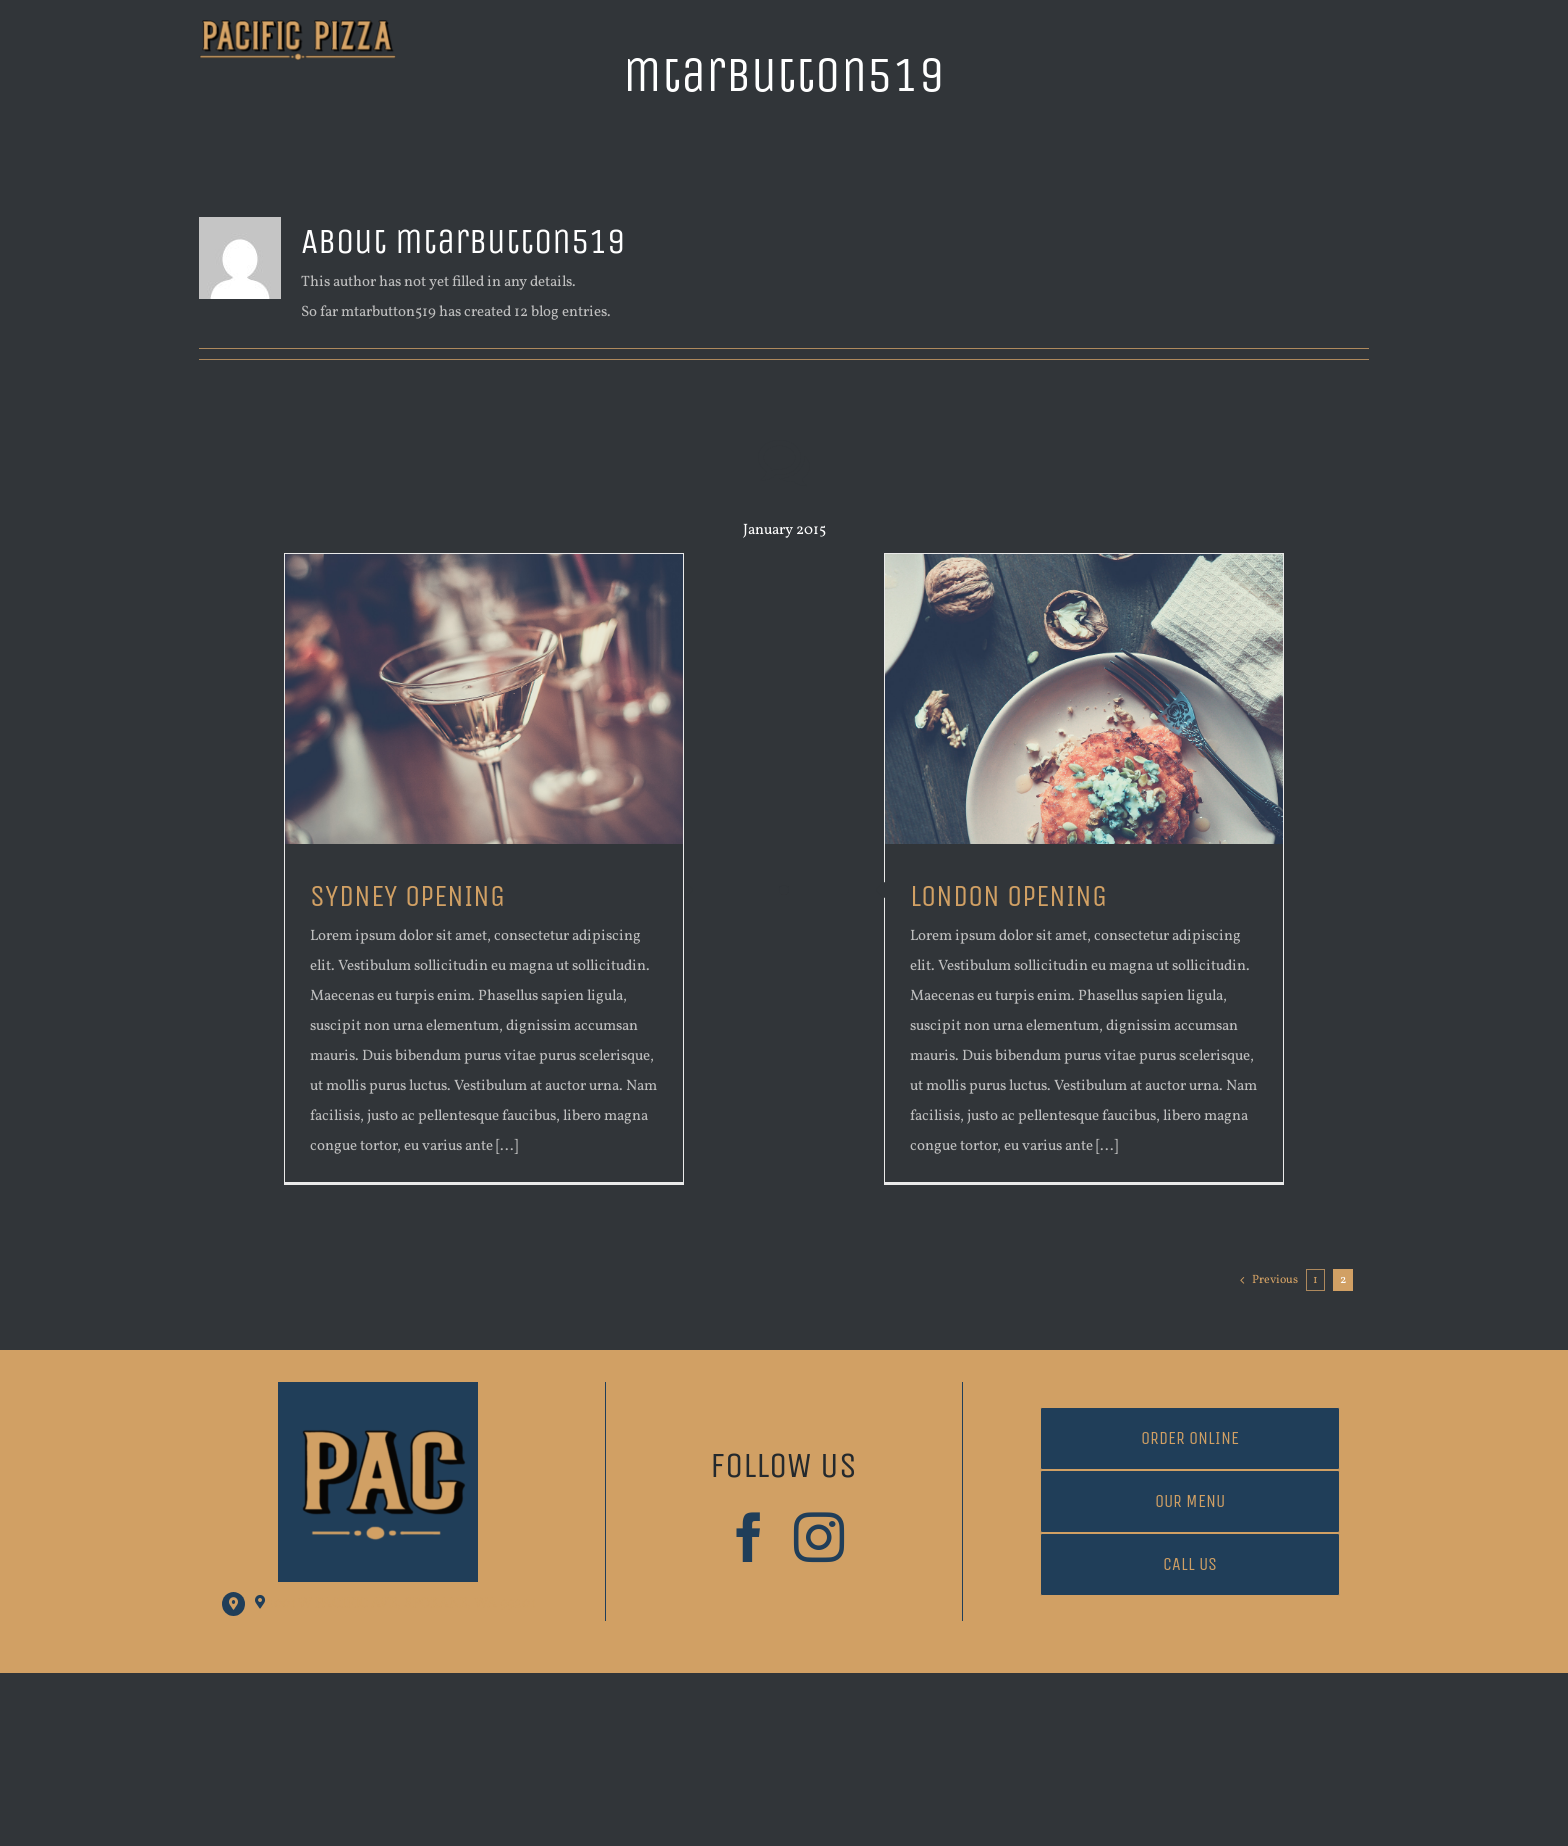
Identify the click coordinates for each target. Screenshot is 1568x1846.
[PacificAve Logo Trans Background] (297, 27)
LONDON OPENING (1008, 896)
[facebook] (749, 1537)
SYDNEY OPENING (407, 896)
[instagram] (819, 1537)
